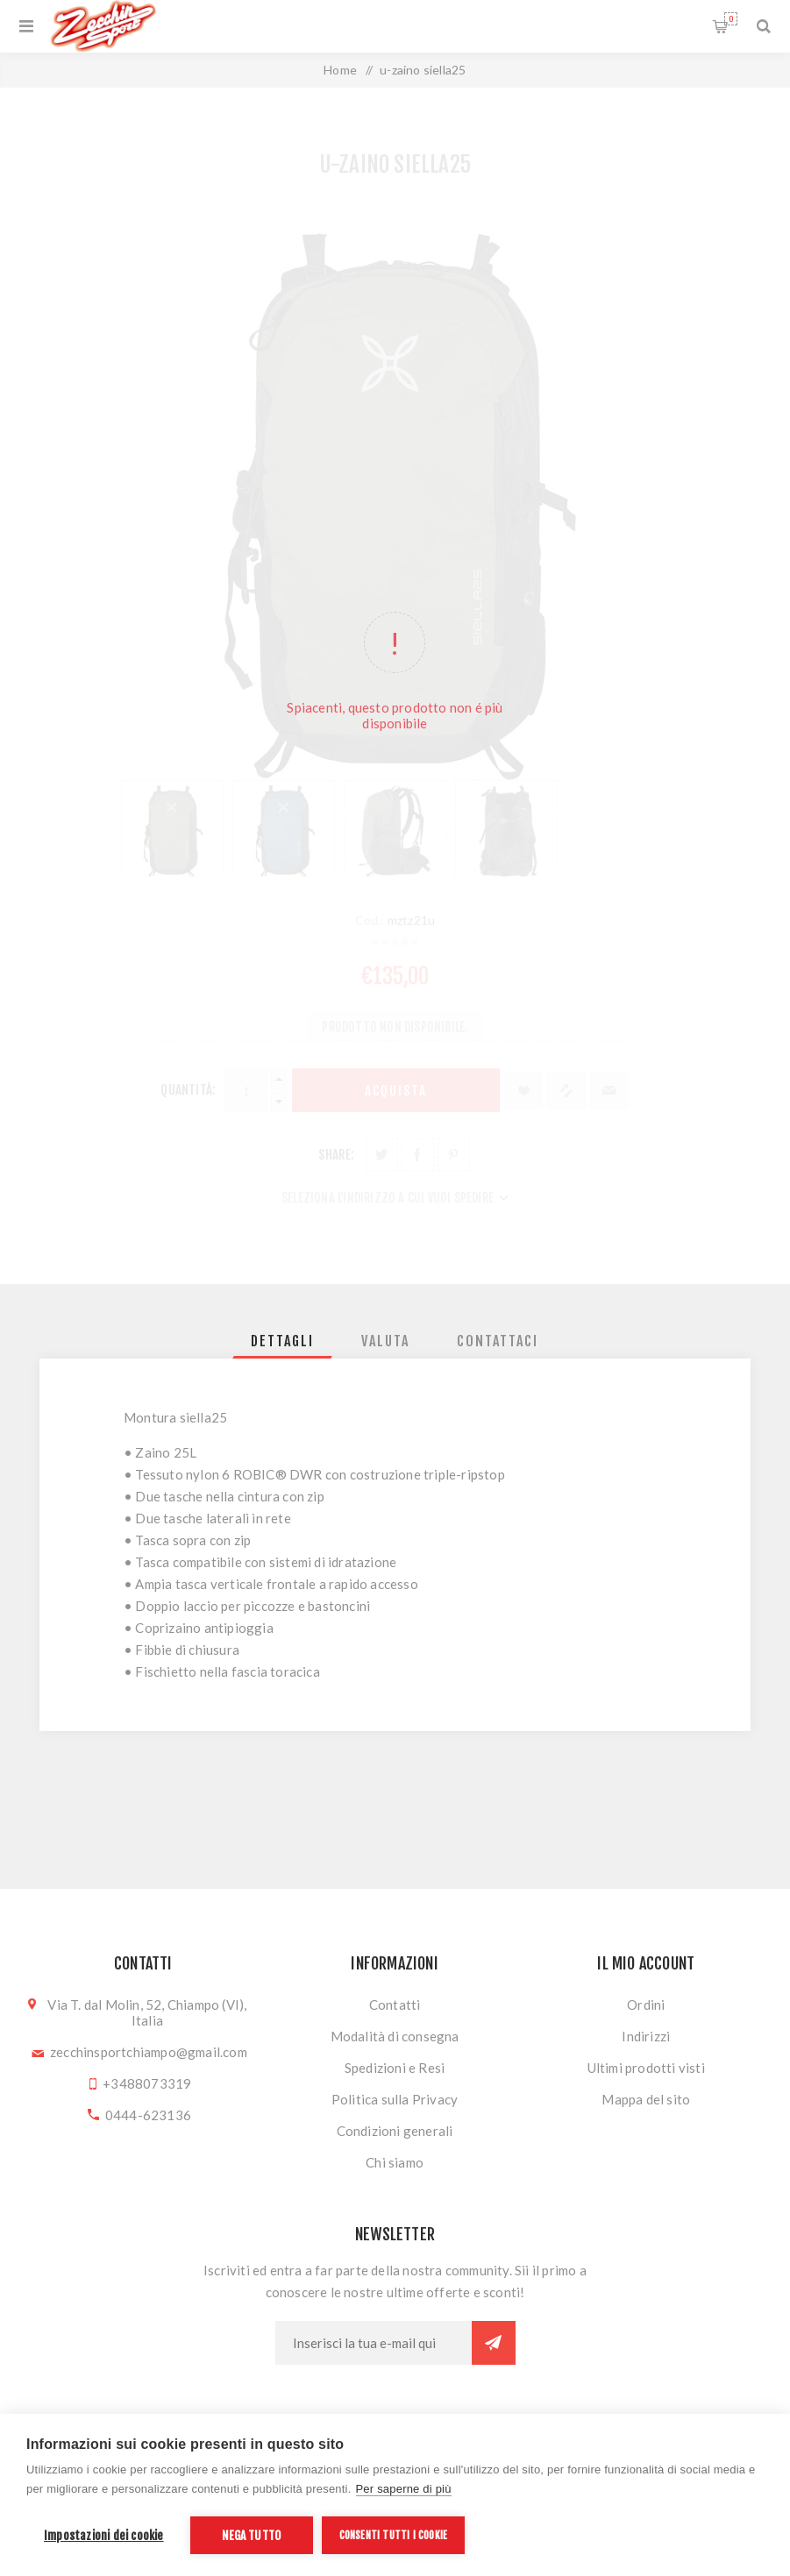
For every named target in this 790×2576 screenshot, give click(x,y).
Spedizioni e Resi (395, 2068)
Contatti (395, 2004)
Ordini (646, 2004)
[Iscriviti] (373, 2343)
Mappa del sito (645, 2099)
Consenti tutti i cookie (393, 2535)
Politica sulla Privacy (394, 2099)
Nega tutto (251, 2535)
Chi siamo (394, 2162)
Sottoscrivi (494, 2343)
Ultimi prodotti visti (646, 2068)
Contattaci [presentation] (497, 1341)
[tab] (282, 1341)
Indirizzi (646, 2036)
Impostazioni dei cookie (104, 2535)
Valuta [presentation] (385, 1341)
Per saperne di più (404, 2488)
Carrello (730, 18)
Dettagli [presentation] (282, 1341)
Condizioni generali (395, 2131)
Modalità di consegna (395, 2036)
